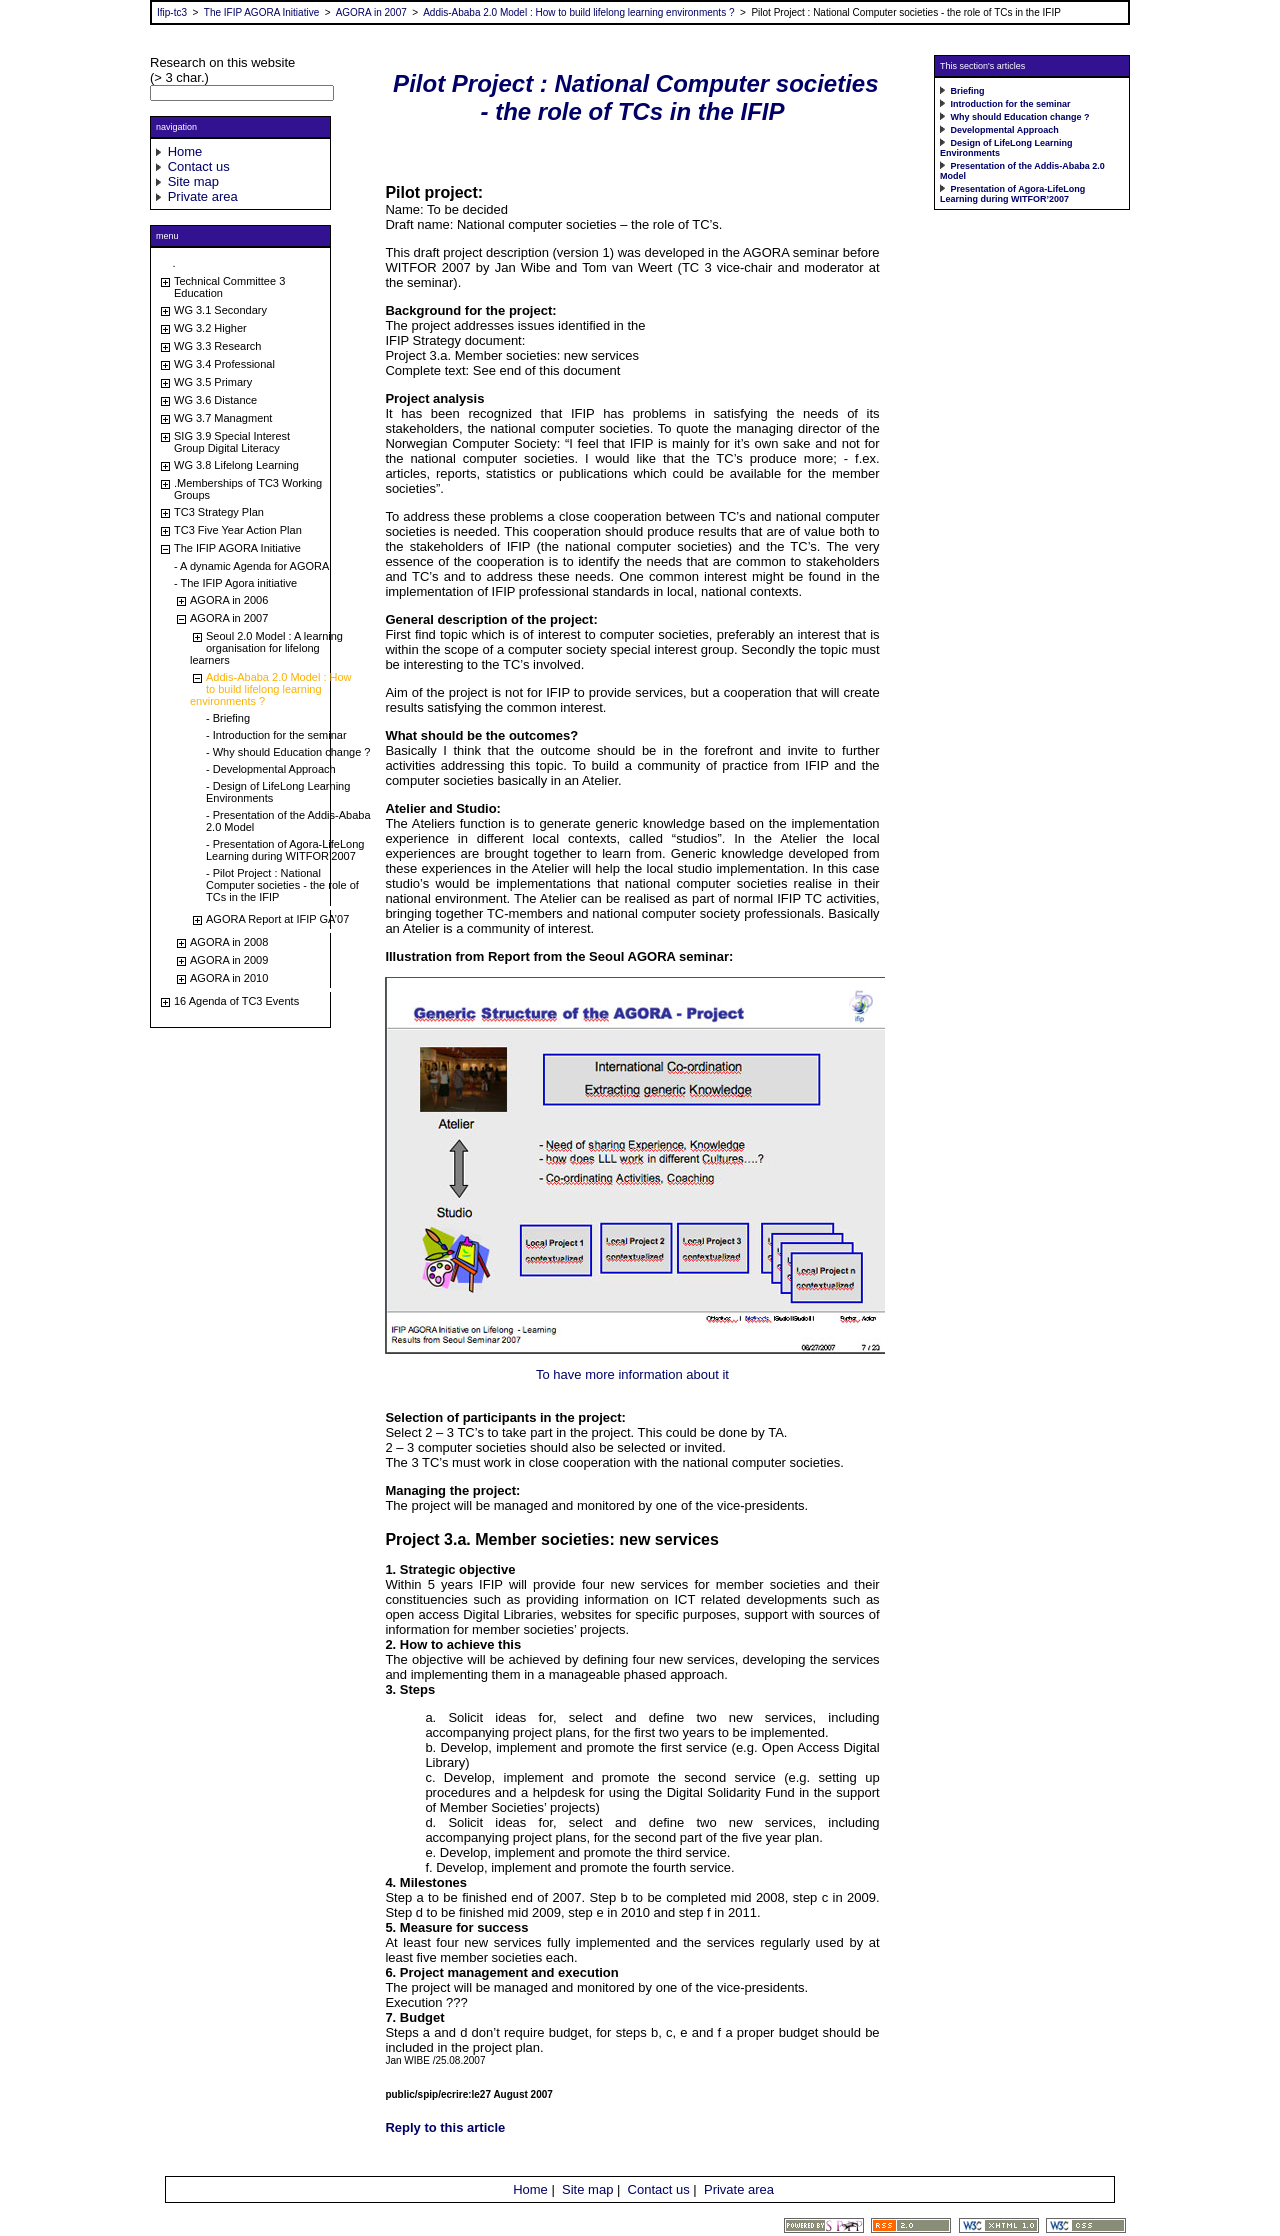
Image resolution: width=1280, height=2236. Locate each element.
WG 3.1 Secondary (220, 310)
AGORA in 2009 (229, 960)
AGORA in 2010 (229, 978)
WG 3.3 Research (217, 346)
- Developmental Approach (271, 769)
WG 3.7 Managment (223, 418)
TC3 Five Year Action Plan (238, 530)
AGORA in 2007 (371, 12)
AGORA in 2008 (229, 942)
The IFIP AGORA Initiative (261, 12)
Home (185, 151)
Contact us (199, 166)
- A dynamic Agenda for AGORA (251, 566)
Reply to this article (445, 2127)
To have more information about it (632, 1374)
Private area (203, 196)
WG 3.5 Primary (213, 382)
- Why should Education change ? (288, 752)
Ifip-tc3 (172, 12)
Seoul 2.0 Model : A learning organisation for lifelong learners (266, 648)
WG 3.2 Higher (210, 328)
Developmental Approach (1005, 130)
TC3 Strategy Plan (219, 512)
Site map (193, 181)
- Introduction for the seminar (276, 735)
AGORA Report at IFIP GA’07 (277, 919)
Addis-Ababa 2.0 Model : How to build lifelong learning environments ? (578, 12)
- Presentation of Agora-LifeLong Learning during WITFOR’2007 (285, 850)
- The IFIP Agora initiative (235, 583)
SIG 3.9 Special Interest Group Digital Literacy (232, 442)
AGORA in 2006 (229, 600)
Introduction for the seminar (1011, 104)
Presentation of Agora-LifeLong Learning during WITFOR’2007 (1012, 194)
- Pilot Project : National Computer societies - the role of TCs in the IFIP (282, 885)
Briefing (968, 91)
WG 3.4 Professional (224, 364)
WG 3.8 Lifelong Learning (236, 465)
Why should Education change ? (1020, 117)
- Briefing (228, 718)
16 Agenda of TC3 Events (236, 1001)
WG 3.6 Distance (215, 400)
